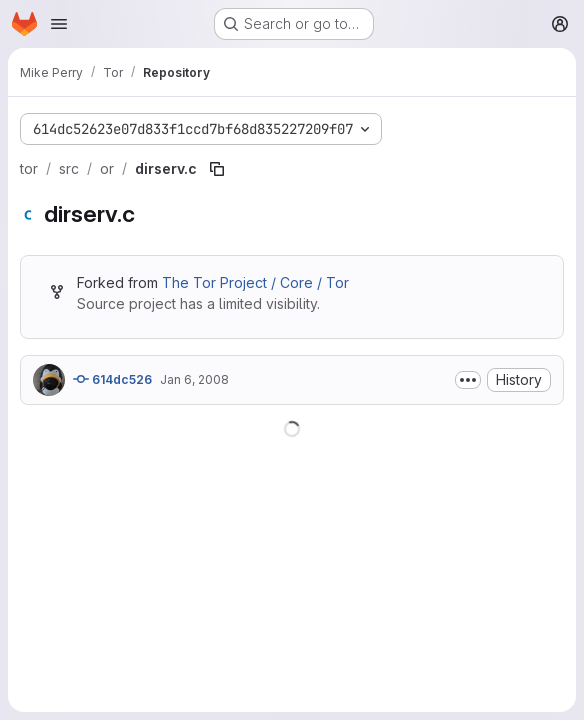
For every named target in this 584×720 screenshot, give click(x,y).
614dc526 (112, 379)
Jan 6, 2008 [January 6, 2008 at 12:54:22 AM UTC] (194, 379)
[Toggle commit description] (468, 380)
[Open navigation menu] (59, 24)
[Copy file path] (217, 169)
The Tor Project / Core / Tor (255, 282)
